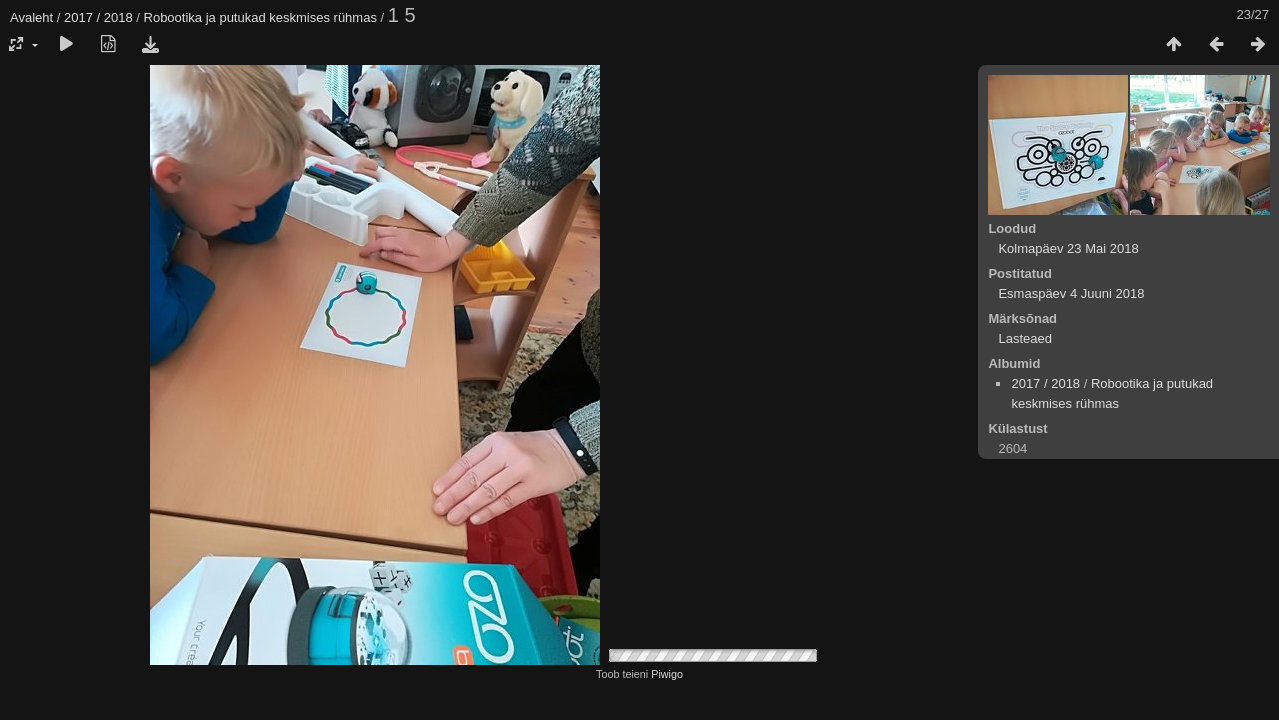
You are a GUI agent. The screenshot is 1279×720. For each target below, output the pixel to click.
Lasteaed (1025, 338)
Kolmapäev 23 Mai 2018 (1068, 248)
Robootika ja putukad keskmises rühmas (260, 17)
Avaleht (31, 17)
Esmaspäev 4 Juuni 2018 (1071, 293)
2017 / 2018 (98, 17)
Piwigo (667, 674)
